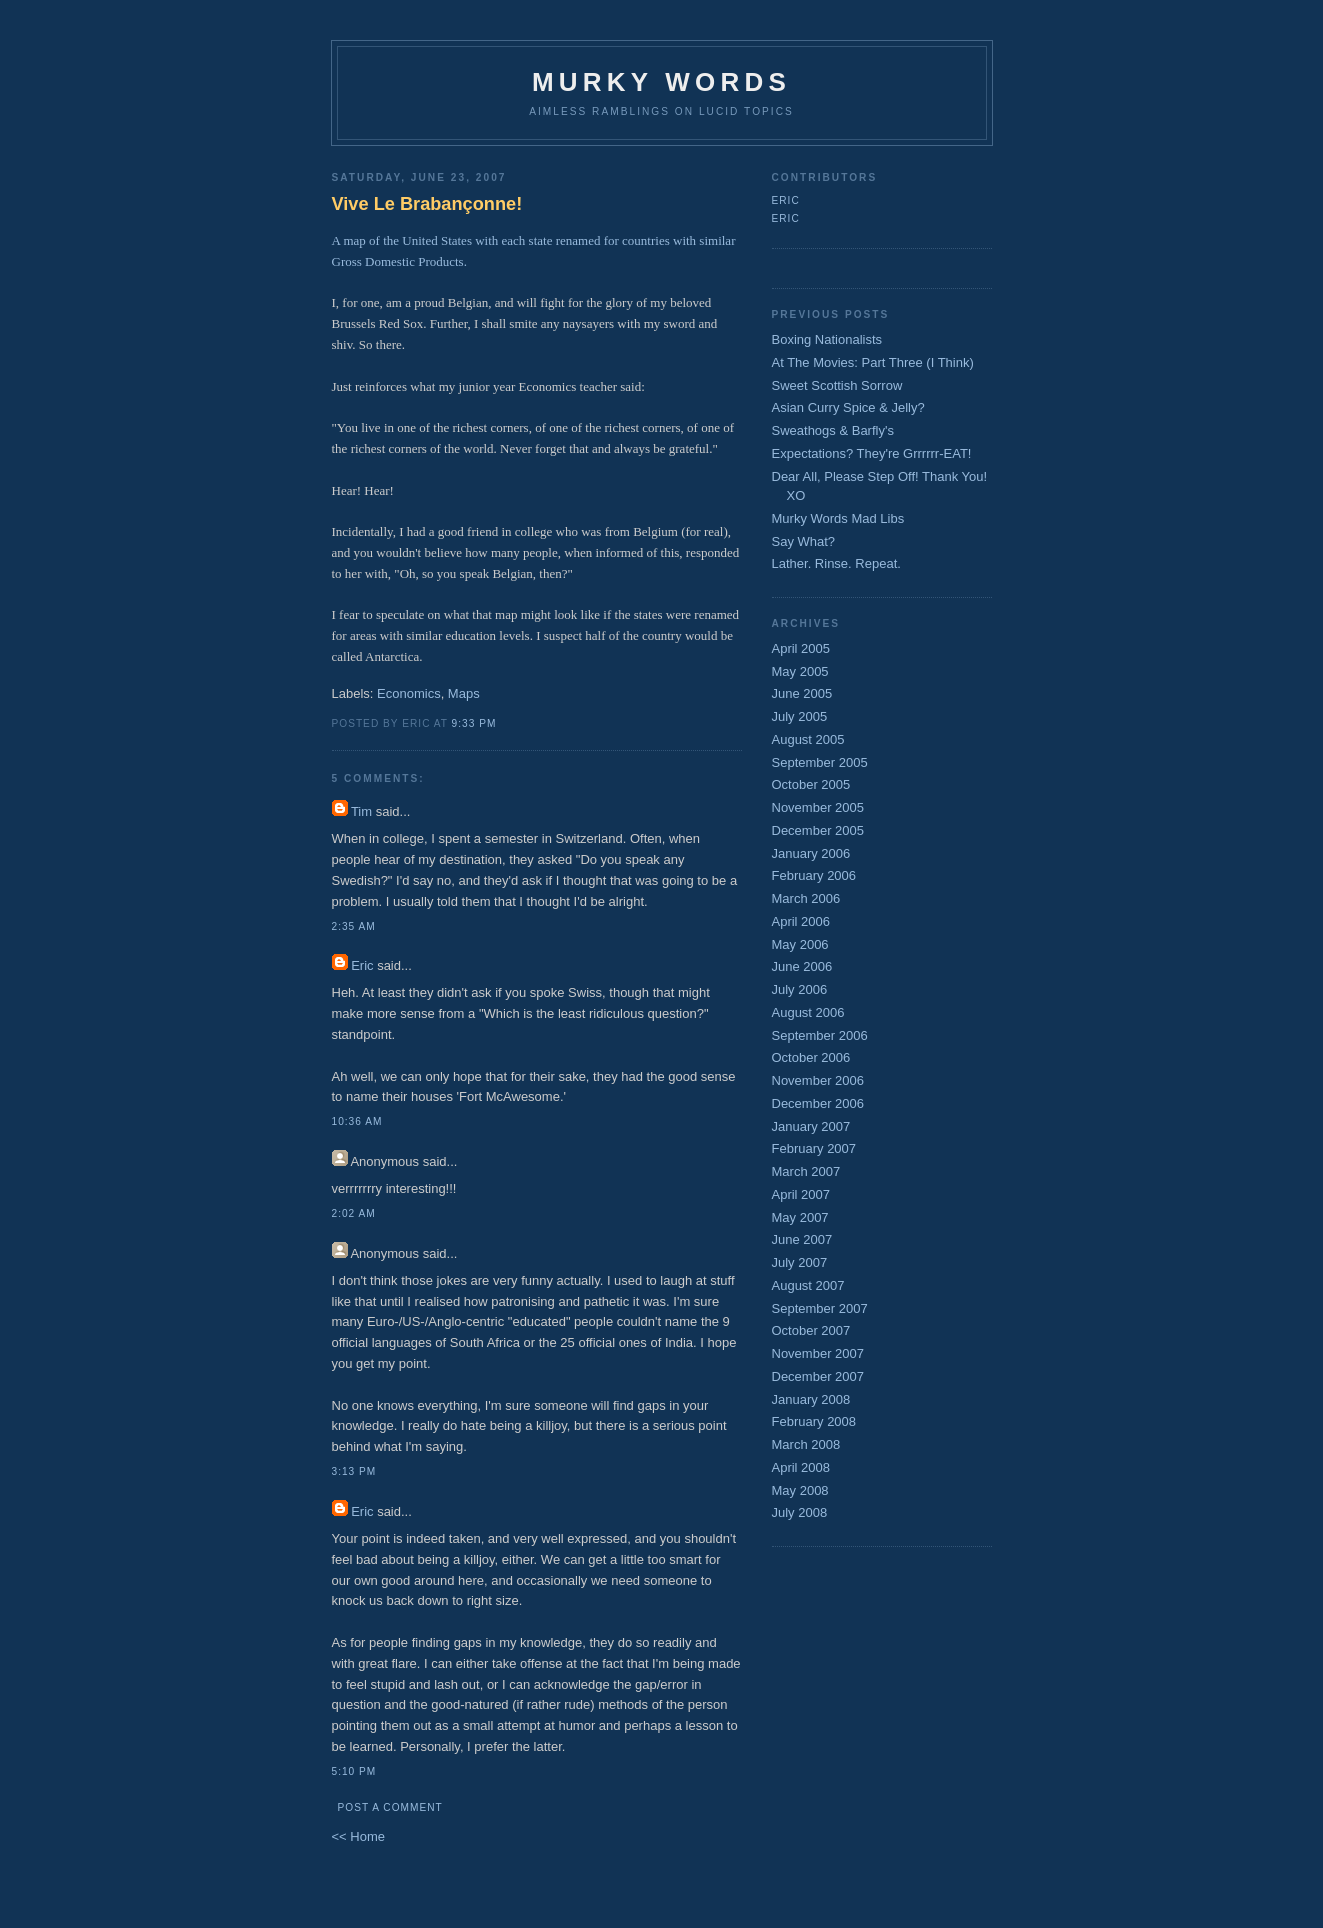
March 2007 (806, 1171)
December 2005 (818, 830)
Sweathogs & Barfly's (833, 430)
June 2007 (802, 1239)
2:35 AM (354, 926)
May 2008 (800, 1490)
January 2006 (811, 853)
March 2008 (806, 1444)
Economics (409, 693)
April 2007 (801, 1194)
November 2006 (818, 1080)
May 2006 (800, 944)
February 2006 (814, 875)
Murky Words (661, 82)
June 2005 (802, 693)
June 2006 (802, 966)
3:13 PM (354, 1471)
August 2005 (808, 739)
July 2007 (800, 1262)
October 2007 (811, 1330)
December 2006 (818, 1103)
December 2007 (818, 1376)
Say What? (804, 541)
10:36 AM (357, 1121)
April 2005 (801, 648)
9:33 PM (474, 723)
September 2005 (820, 762)
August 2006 (808, 1012)
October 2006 (811, 1057)
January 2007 (811, 1126)
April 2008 (801, 1467)
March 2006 (806, 898)
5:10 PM (354, 1771)
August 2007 (808, 1285)
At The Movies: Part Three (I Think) (873, 362)
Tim (361, 811)
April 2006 (801, 921)
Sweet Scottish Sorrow (837, 385)
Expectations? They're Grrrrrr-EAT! (872, 453)
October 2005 (811, 784)
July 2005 (800, 716)
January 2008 (811, 1399)
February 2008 (814, 1421)
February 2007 (814, 1148)
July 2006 (800, 989)
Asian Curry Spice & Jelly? (848, 407)
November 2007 (818, 1353)
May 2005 (800, 671)
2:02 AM (354, 1213)
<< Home (358, 1836)
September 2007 (820, 1308)
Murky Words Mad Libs (838, 518)
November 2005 (818, 807)
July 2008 (800, 1512)
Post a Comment (390, 1807)
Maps (464, 693)
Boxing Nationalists (827, 339)
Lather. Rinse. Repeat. (836, 563)
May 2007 (800, 1217)
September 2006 (820, 1035)
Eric (362, 965)
